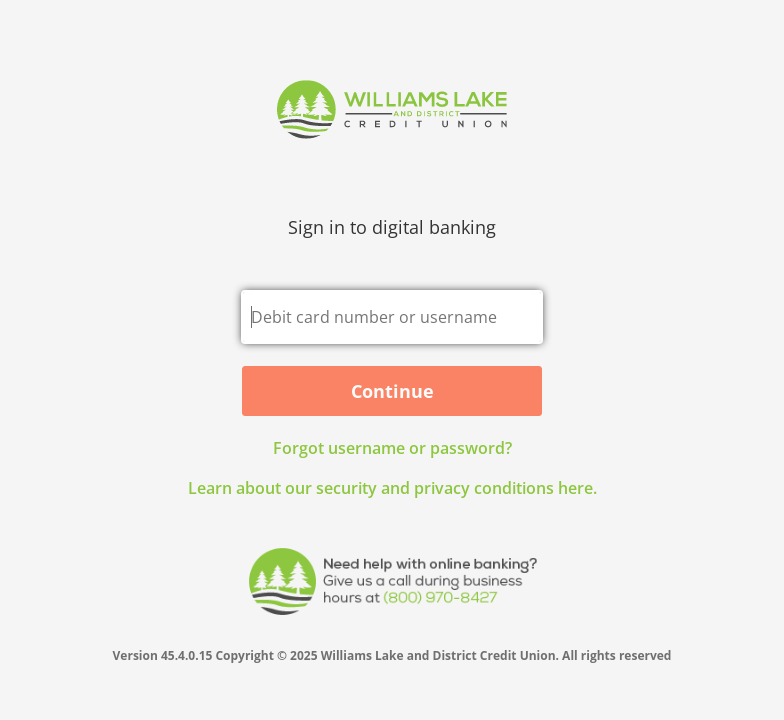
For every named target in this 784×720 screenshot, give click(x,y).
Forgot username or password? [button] (392, 448)
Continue (392, 391)
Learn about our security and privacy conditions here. (392, 488)
